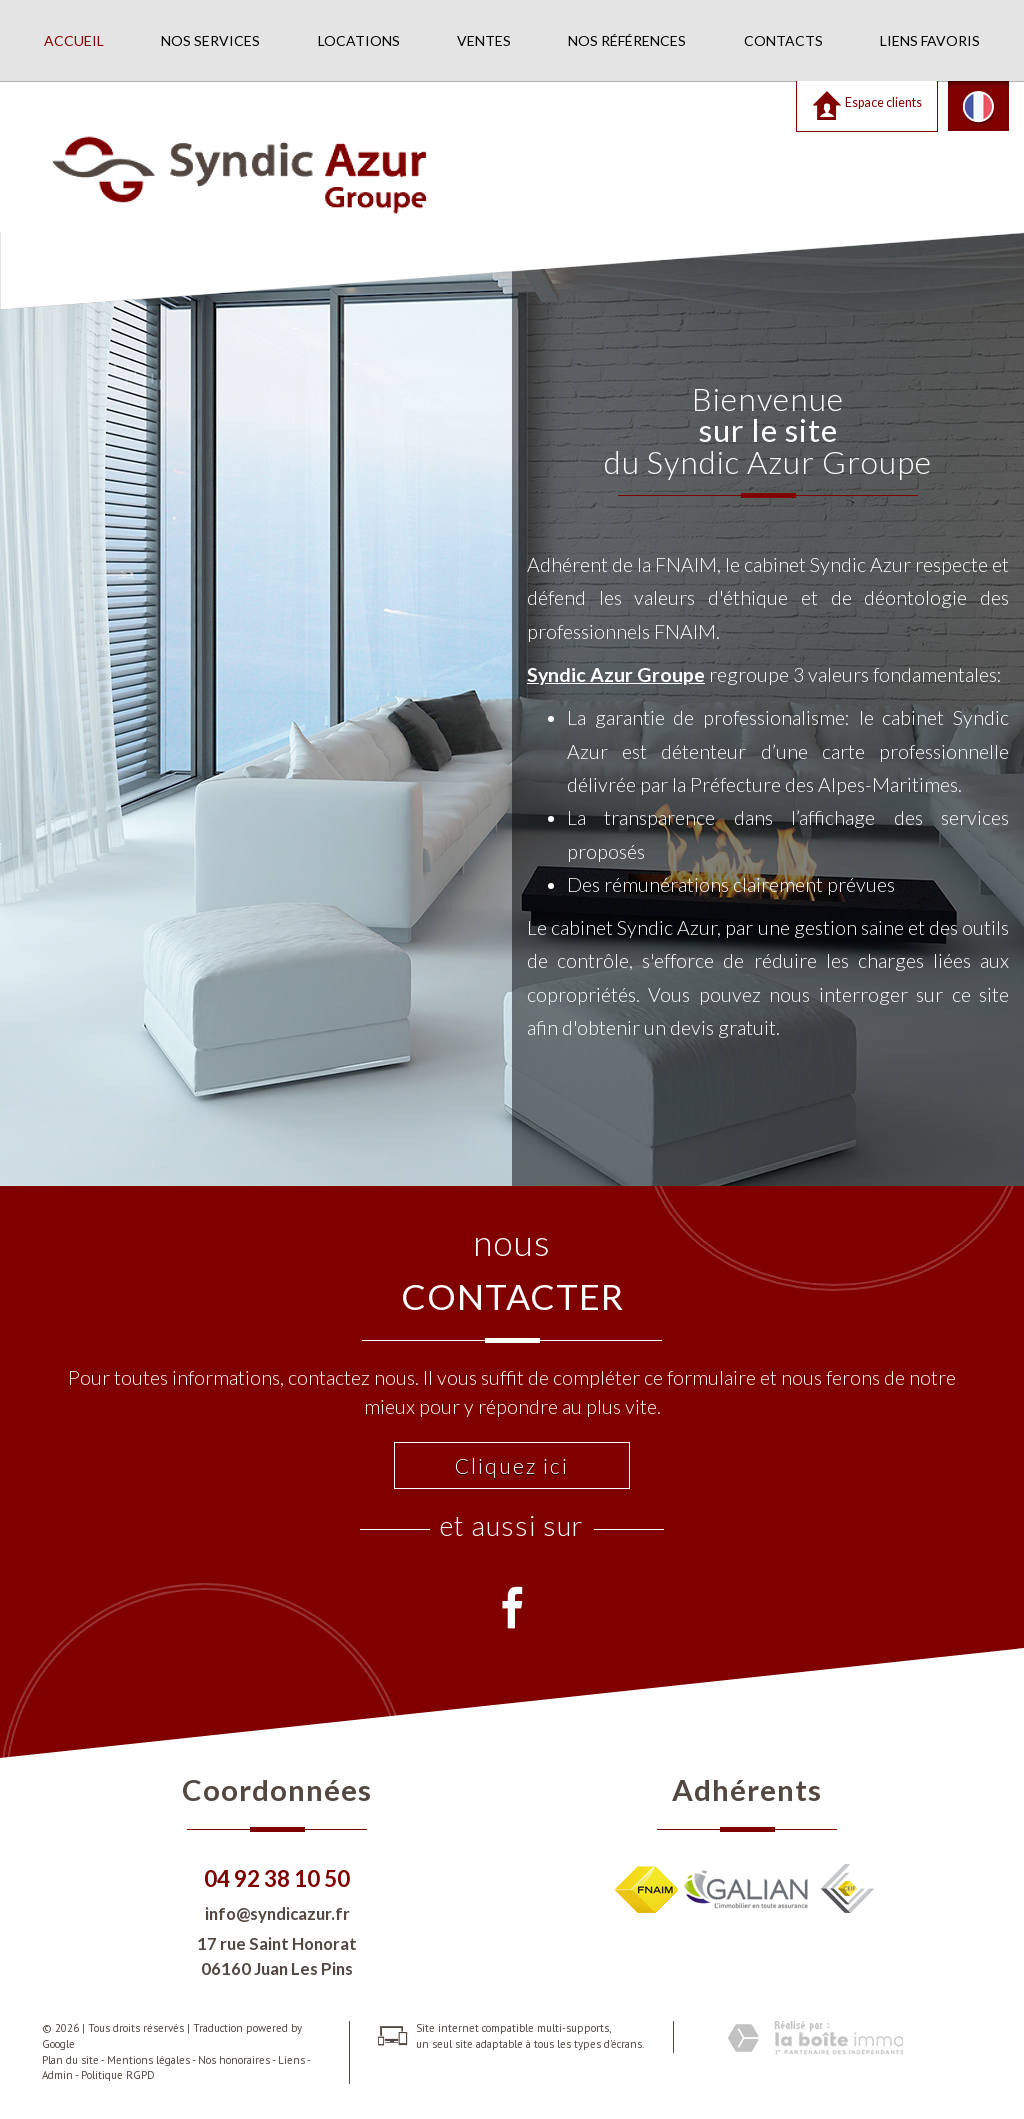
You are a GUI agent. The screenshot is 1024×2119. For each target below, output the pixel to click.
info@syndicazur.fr (277, 1913)
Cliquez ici (512, 1465)
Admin (57, 2075)
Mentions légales (148, 2060)
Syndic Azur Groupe (616, 674)
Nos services (210, 40)
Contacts (783, 40)
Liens (291, 2060)
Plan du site (70, 2060)
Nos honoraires (234, 2060)
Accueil (74, 40)
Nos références (627, 40)
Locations (359, 40)
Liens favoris (930, 40)
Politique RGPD (118, 2075)
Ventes (484, 40)
